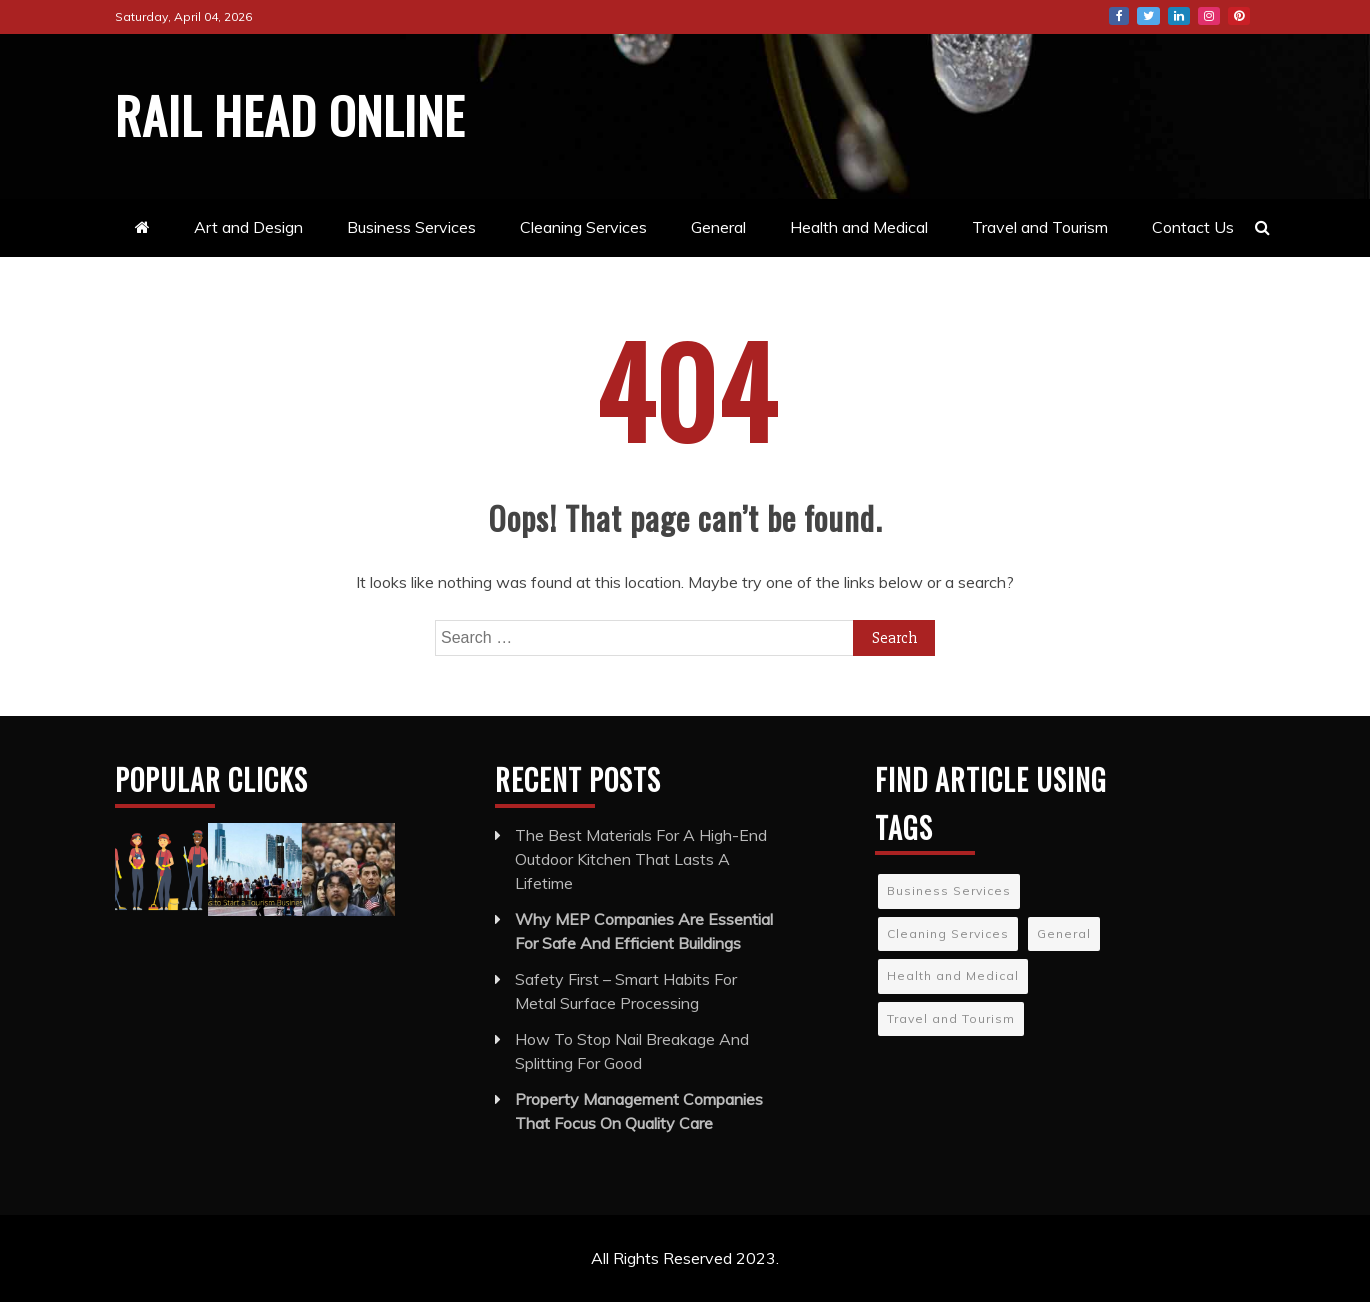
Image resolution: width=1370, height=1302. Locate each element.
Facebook (1119, 16)
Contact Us (1193, 227)
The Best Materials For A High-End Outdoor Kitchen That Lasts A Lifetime (641, 859)
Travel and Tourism (1040, 227)
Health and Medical (859, 227)
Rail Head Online (290, 114)
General (718, 227)
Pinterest (1239, 16)
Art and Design (248, 227)
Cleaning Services (583, 227)
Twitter (1148, 16)
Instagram (1209, 16)
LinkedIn (1179, 16)
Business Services (411, 227)
